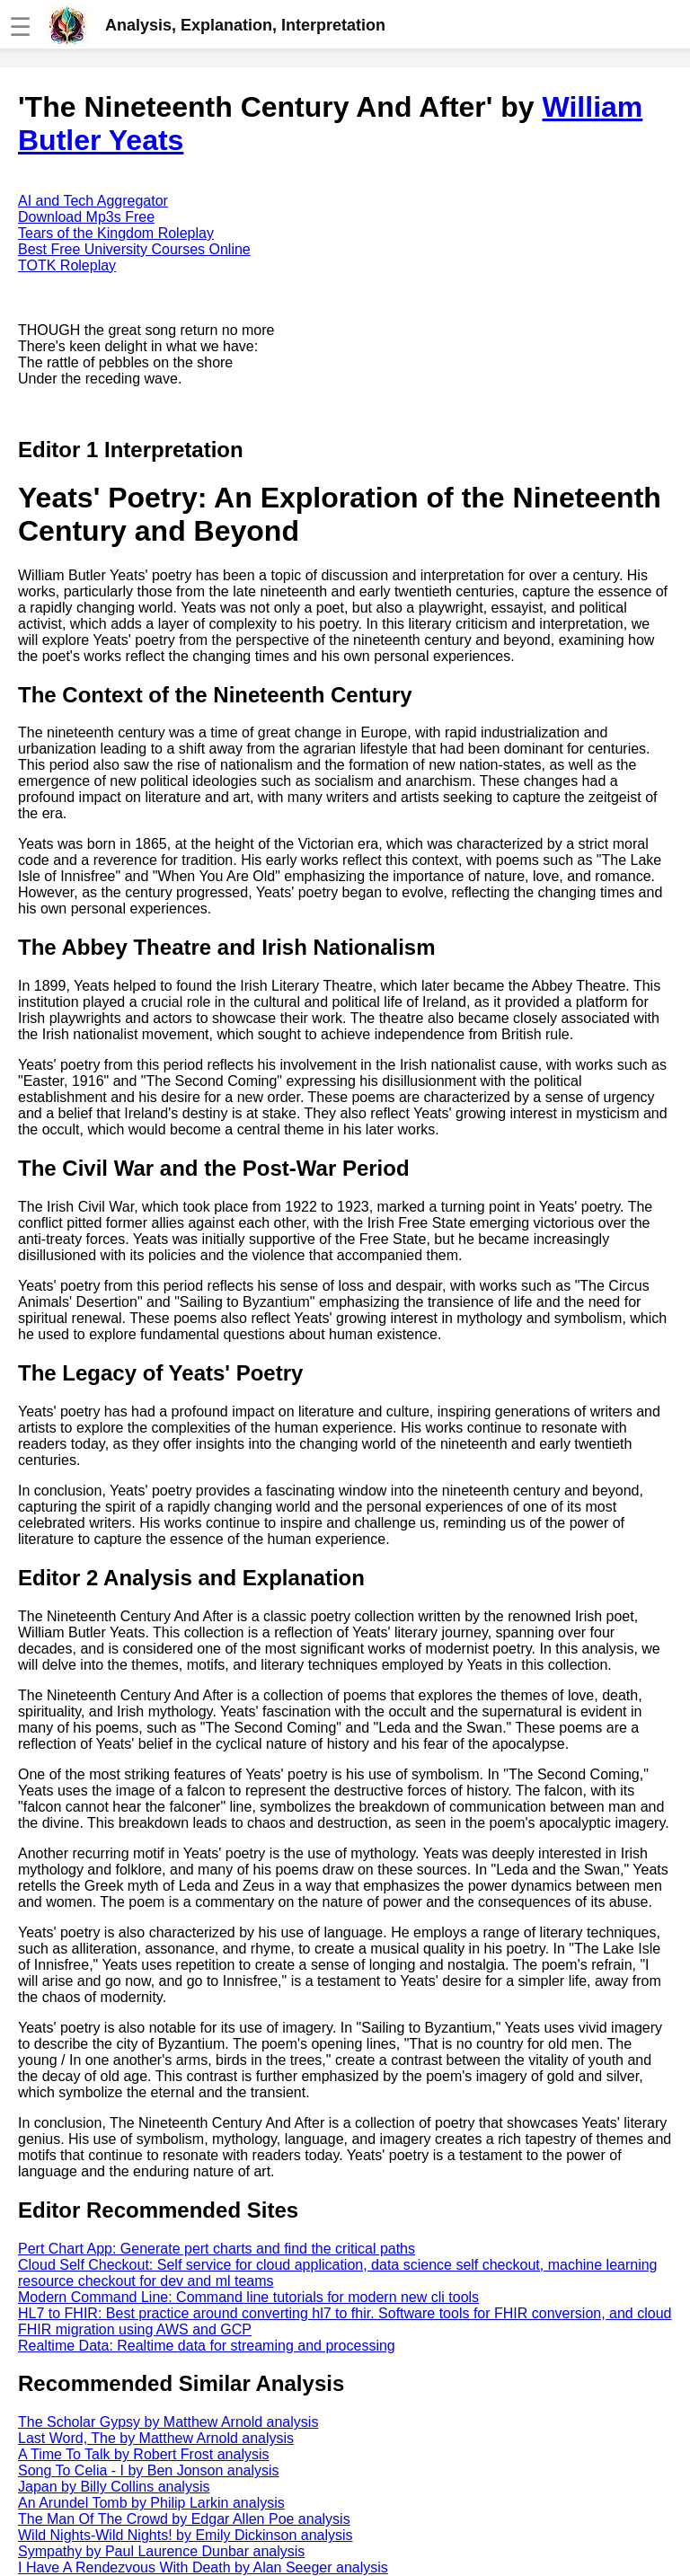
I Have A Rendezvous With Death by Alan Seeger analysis (203, 2567)
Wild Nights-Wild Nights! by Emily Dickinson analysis (185, 2535)
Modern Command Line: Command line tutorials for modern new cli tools (248, 2297)
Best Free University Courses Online (134, 249)
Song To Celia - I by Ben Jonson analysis (148, 2470)
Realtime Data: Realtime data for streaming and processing (206, 2345)
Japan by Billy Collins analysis (113, 2486)
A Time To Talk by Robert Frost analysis (144, 2454)
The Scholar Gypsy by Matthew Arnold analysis (168, 2422)
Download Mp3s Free (86, 217)
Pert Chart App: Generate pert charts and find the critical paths (216, 2248)
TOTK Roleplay (67, 265)
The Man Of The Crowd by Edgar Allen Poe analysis (184, 2519)
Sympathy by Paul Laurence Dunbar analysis (161, 2551)
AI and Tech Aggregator (93, 200)
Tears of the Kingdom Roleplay (116, 233)
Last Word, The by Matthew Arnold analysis (156, 2438)
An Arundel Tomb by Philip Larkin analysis (151, 2502)
